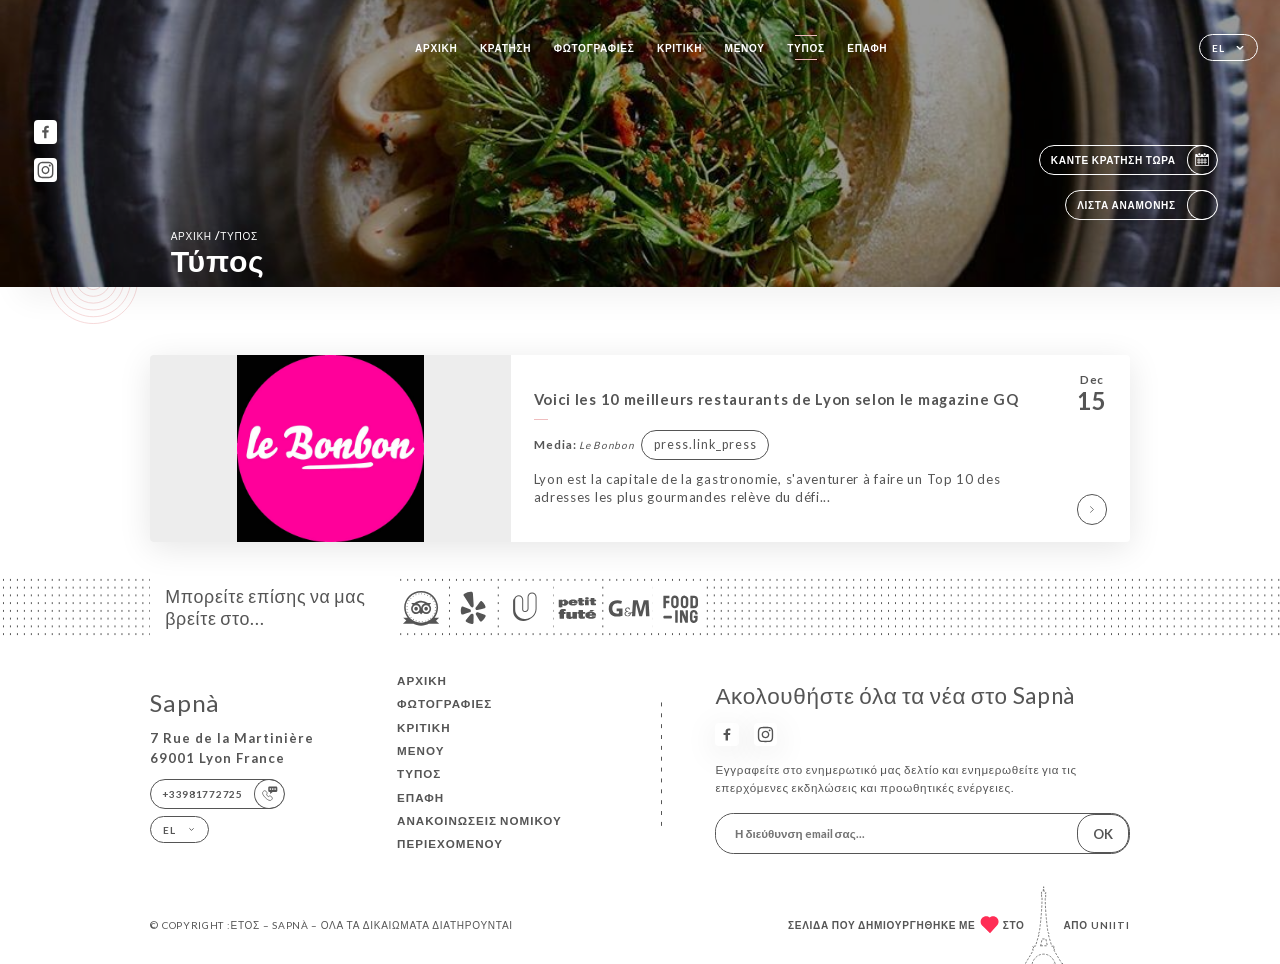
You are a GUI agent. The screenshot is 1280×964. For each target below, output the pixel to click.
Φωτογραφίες (594, 48)
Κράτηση (505, 48)
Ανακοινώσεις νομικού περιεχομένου (479, 832)
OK (1103, 834)
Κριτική (679, 48)
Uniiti (1110, 925)
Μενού (745, 48)
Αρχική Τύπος (214, 235)
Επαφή (867, 48)
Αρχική (436, 48)
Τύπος (806, 48)
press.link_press (705, 444)
